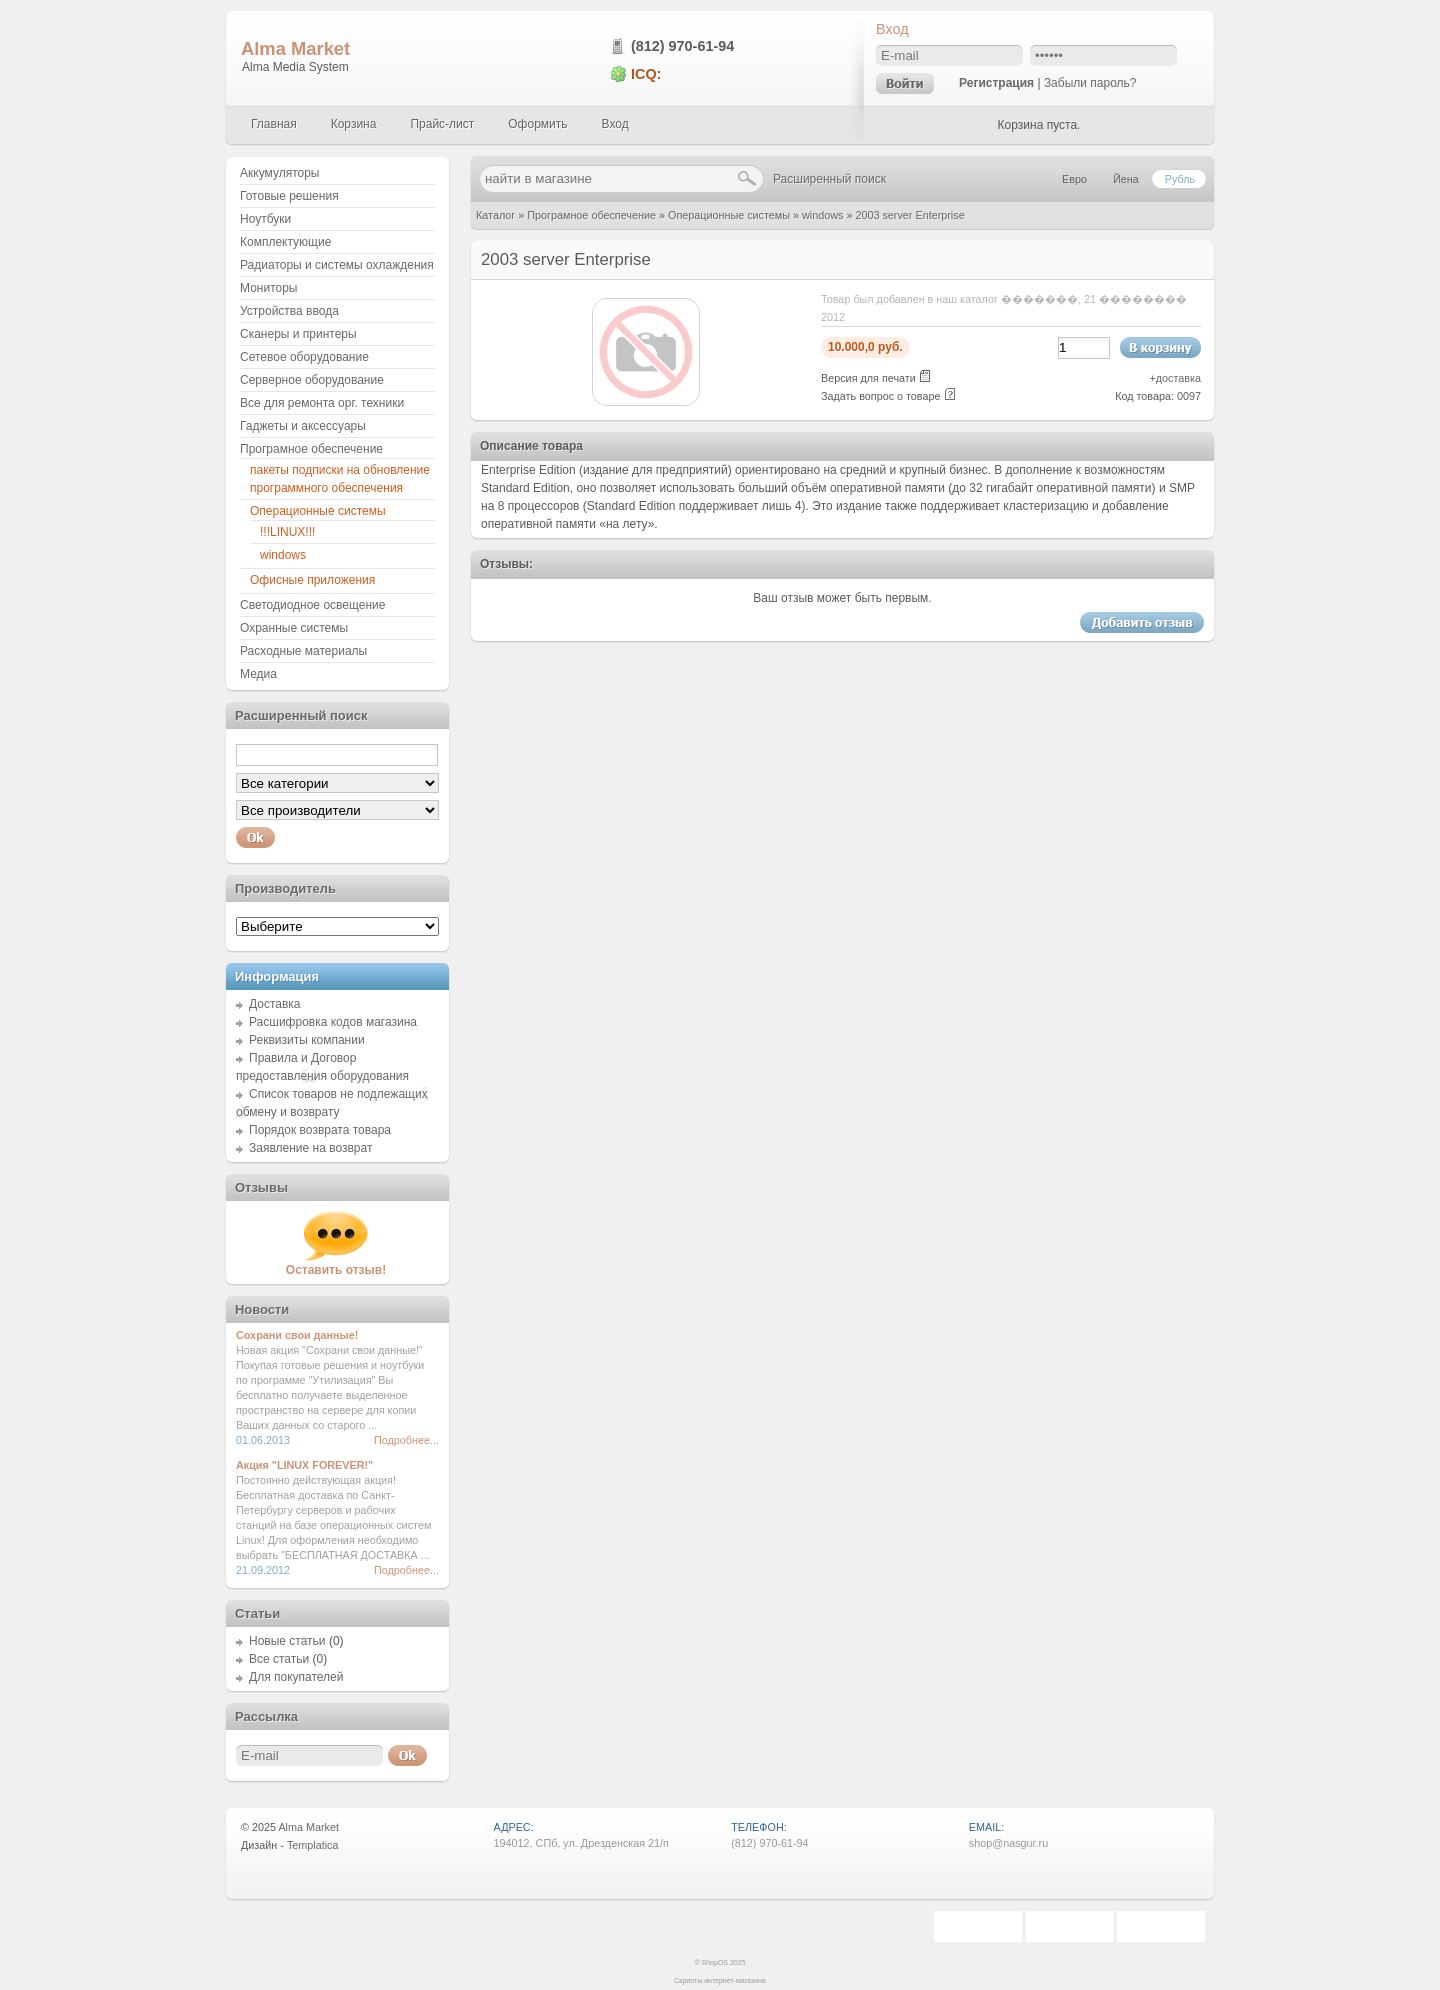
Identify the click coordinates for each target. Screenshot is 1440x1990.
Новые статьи (287, 1641)
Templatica (313, 1845)
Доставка (275, 1004)
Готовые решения (289, 196)
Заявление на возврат (310, 1148)
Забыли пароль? (1090, 83)
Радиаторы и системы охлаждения (337, 265)
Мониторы (268, 288)
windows (822, 215)
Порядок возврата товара (320, 1130)
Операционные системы (729, 215)
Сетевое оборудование (304, 357)
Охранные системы (294, 628)
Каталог (495, 215)
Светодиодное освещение (312, 605)
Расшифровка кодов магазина (333, 1022)
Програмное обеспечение (591, 215)
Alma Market (295, 48)
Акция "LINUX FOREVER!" (304, 1465)
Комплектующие (285, 242)
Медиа (258, 674)
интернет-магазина (735, 1980)
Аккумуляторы (279, 173)
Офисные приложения (312, 580)
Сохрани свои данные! (297, 1335)
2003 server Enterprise (909, 215)
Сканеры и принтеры (298, 334)
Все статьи (279, 1659)
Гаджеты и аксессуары (303, 426)
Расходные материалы (303, 651)
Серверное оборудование (312, 380)
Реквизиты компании (307, 1040)
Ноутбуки (265, 219)
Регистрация (996, 83)
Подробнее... (406, 1440)
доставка (1178, 378)
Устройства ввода (289, 311)
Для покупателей (296, 1677)
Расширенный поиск (829, 179)
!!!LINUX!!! (287, 532)
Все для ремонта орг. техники (322, 403)
